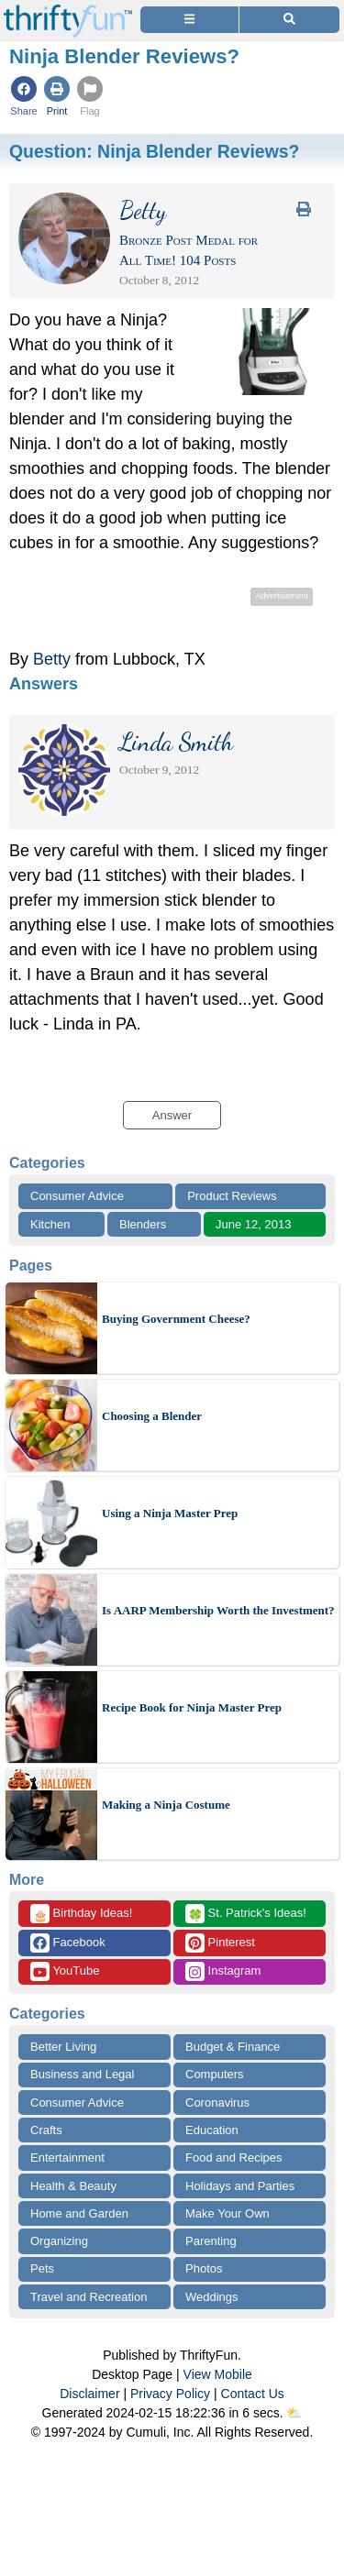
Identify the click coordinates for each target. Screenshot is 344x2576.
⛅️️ (294, 2412)
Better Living (63, 2046)
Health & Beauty (73, 2186)
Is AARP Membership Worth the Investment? (218, 1610)
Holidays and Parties (239, 2186)
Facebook (67, 1943)
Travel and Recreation (88, 2297)
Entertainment (67, 2157)
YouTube (64, 1971)
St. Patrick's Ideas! (245, 1913)
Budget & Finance (232, 2046)
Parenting (211, 2241)
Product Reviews (232, 1196)
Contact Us (252, 2393)
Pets (42, 2268)
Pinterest (220, 1943)
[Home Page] (68, 10)
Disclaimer (89, 2393)
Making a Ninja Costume (166, 1804)
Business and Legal (82, 2074)
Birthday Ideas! (81, 1913)
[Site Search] (289, 19)
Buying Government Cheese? (176, 1319)
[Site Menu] (189, 19)
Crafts (46, 2130)
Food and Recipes (234, 2157)
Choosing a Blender (152, 1416)
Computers (214, 2074)
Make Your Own (227, 2213)
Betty (52, 659)
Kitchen (50, 1224)
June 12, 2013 (253, 1224)
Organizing (59, 2241)
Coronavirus (217, 2102)
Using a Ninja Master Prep (170, 1513)
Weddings (212, 2297)
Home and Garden (79, 2213)
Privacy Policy (170, 2393)
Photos (203, 2268)
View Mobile (217, 2374)
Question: (154, 151)
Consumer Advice (77, 1196)
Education (212, 2130)
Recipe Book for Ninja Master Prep (192, 1707)
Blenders (142, 1224)
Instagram (223, 1971)
